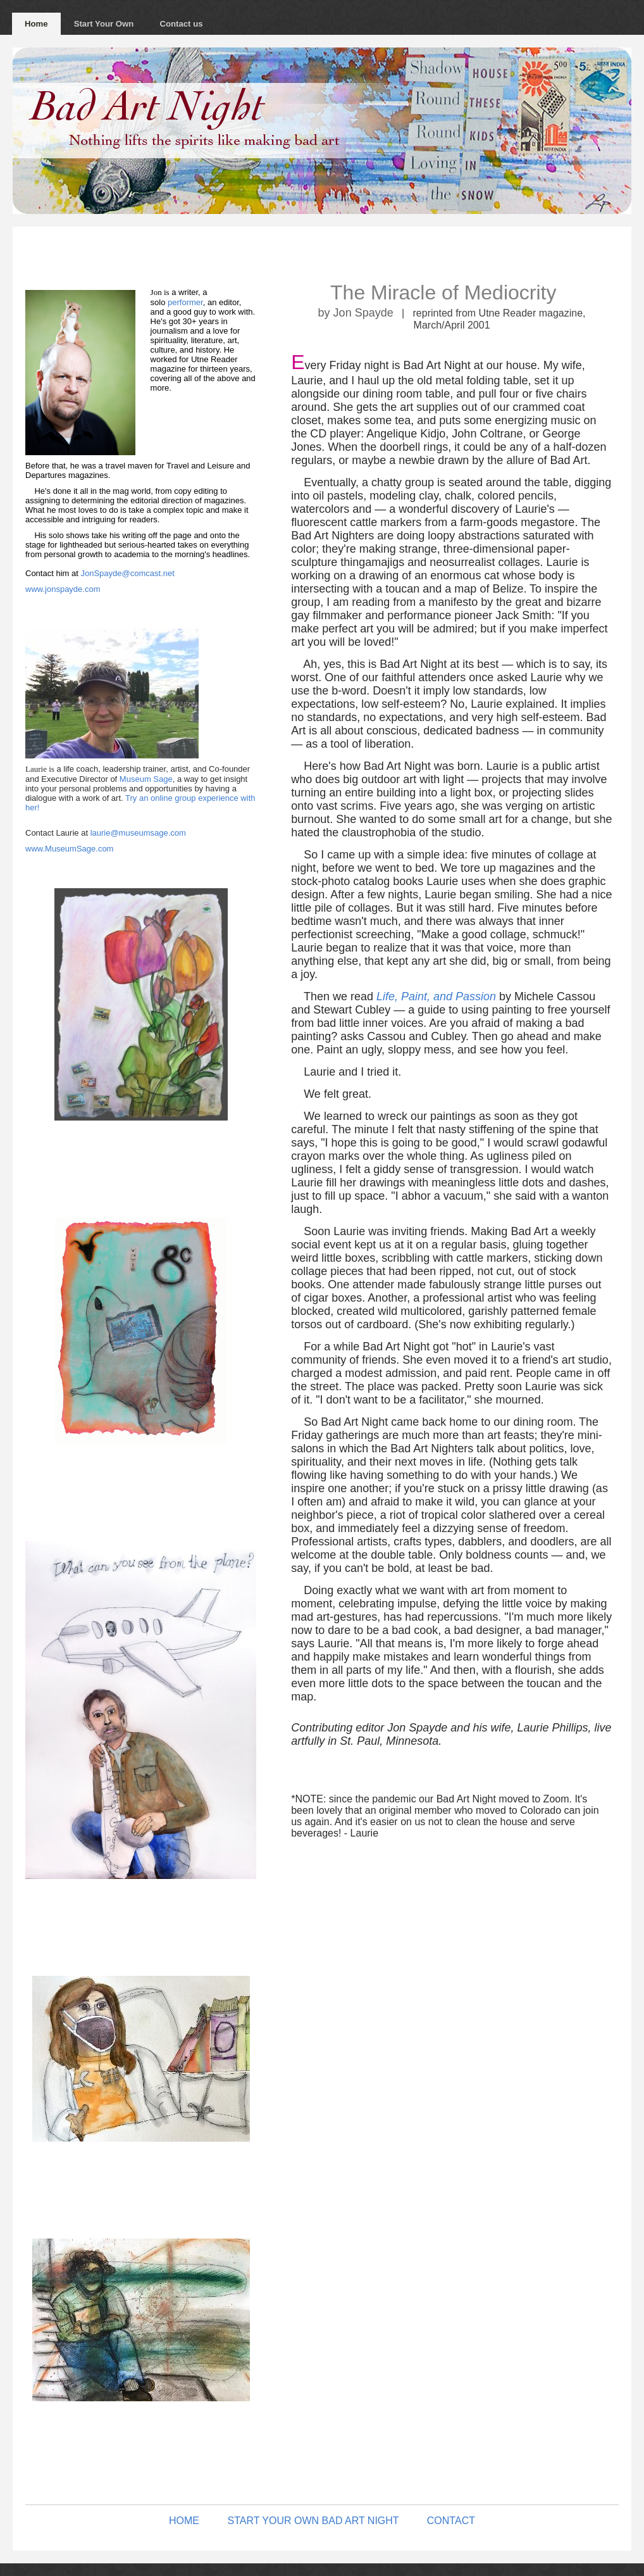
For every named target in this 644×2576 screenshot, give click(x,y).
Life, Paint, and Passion (436, 996)
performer (185, 302)
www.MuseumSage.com (69, 848)
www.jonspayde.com (63, 589)
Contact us (180, 23)
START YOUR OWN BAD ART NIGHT (313, 2520)
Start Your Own (104, 23)
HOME (184, 2520)
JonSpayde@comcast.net (127, 573)
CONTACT (451, 2520)
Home (36, 23)
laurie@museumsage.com (138, 833)
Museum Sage (146, 779)
